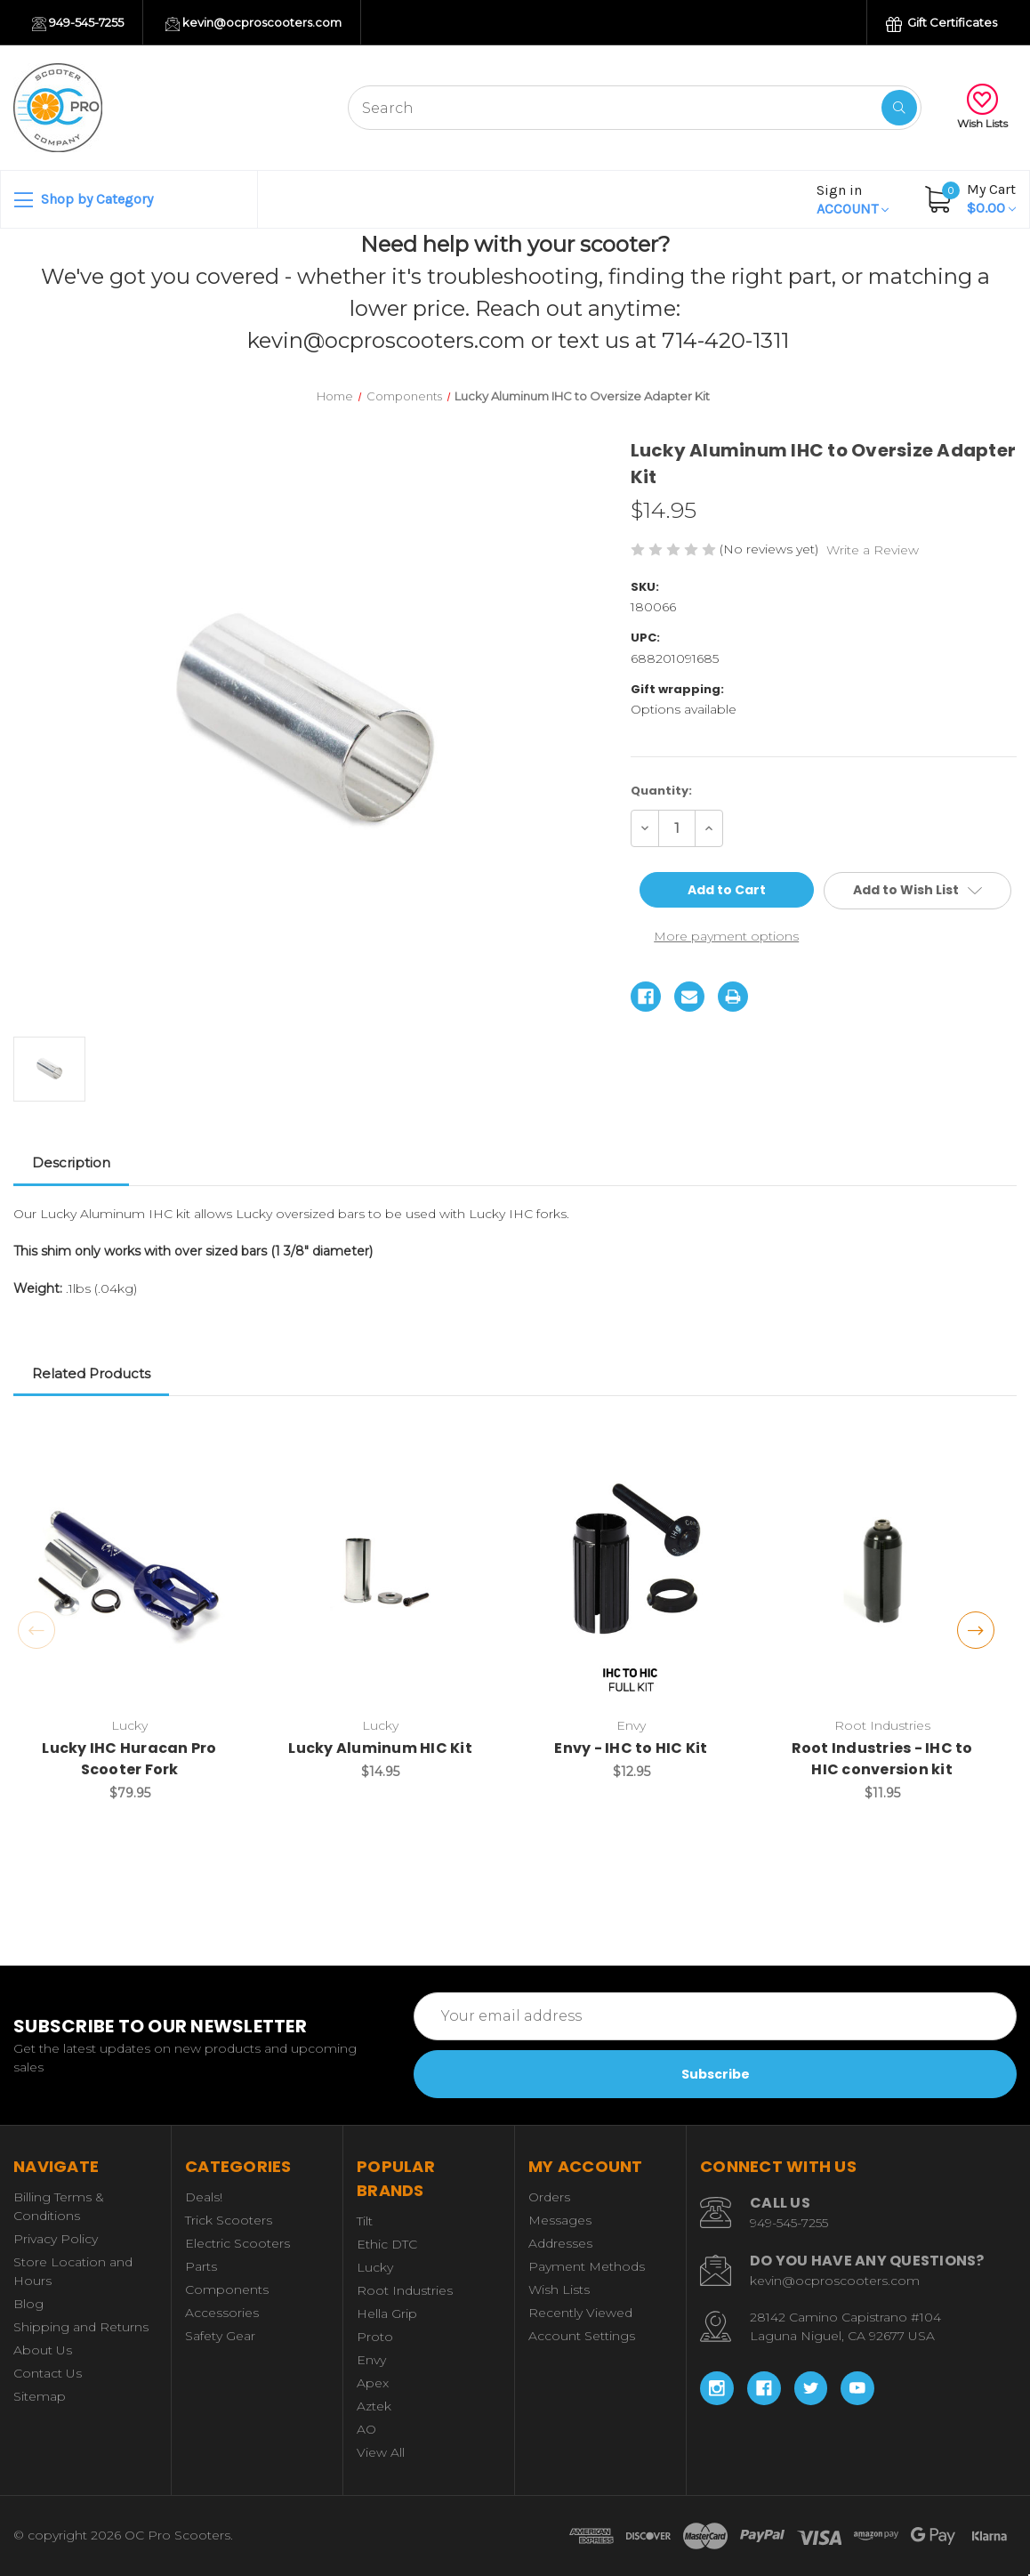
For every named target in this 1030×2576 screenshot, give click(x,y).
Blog (28, 2304)
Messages (559, 2220)
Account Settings (581, 2336)
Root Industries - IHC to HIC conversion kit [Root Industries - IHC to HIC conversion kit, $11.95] (882, 1759)
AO (366, 2429)
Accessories (222, 2313)
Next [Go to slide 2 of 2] (975, 1630)
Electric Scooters (237, 2243)
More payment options (726, 936)
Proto (375, 2337)
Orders (549, 2197)
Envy (371, 2360)
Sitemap (39, 2396)
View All (381, 2452)
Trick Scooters (228, 2220)
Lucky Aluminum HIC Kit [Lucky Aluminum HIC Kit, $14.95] (380, 1748)
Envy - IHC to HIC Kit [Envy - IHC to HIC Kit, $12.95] (630, 1748)
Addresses (560, 2243)
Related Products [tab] (91, 1373)
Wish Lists (982, 107)
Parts (201, 2266)
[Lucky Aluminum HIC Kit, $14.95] (380, 1573)
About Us (42, 2350)
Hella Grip (387, 2313)
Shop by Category (83, 200)
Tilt (365, 2221)
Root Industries (405, 2290)
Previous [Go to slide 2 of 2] (36, 1630)
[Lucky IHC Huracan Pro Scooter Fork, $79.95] (129, 1573)
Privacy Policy (55, 2239)
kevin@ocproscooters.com (253, 23)
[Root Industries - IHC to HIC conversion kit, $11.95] (882, 1573)
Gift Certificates (941, 23)
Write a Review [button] (872, 550)
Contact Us (47, 2373)
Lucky (375, 2267)
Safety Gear (220, 2336)
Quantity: (661, 790)
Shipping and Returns (81, 2327)
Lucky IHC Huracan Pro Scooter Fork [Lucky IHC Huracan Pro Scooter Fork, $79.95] (129, 1759)
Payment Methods (586, 2266)
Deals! (203, 2197)
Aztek (374, 2406)
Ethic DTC (387, 2244)
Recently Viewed (580, 2313)
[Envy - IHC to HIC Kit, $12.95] (631, 1573)
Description (71, 1162)
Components (227, 2289)
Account (853, 199)
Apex (373, 2383)
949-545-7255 (78, 23)
